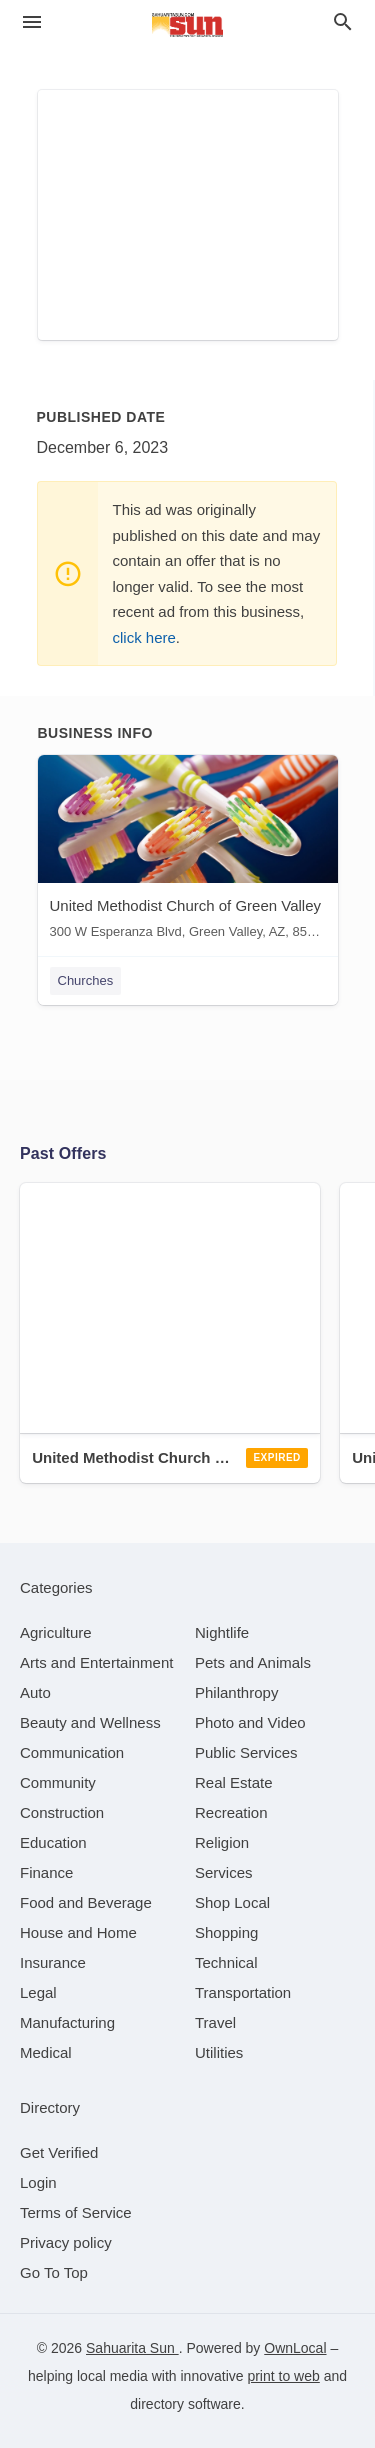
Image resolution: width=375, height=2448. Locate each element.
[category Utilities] (219, 2052)
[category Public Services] (246, 1752)
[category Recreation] (231, 1812)
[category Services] (224, 1872)
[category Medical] (46, 2052)
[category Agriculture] (56, 1632)
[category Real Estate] (234, 1782)
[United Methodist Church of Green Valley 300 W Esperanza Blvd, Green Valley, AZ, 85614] (188, 851)
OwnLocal (295, 2348)
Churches (86, 980)
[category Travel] (215, 2022)
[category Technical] (226, 1962)
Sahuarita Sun (132, 2348)
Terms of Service (76, 2212)
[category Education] (53, 1842)
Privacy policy (66, 2242)
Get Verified (59, 2152)
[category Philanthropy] (236, 1692)
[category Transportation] (243, 1992)
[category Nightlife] (222, 1632)
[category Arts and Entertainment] (96, 1662)
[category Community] (58, 1782)
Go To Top (54, 2272)
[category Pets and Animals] (253, 1662)
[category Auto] (35, 1692)
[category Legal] (38, 1992)
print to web (283, 2376)
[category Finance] (46, 1872)
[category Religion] (222, 1842)
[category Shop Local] (232, 1902)
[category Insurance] (53, 1962)
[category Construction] (62, 1812)
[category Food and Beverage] (86, 1902)
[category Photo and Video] (250, 1722)
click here (144, 637)
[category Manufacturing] (67, 2022)
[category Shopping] (226, 1932)
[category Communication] (72, 1752)
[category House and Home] (78, 1932)
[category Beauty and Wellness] (90, 1722)
